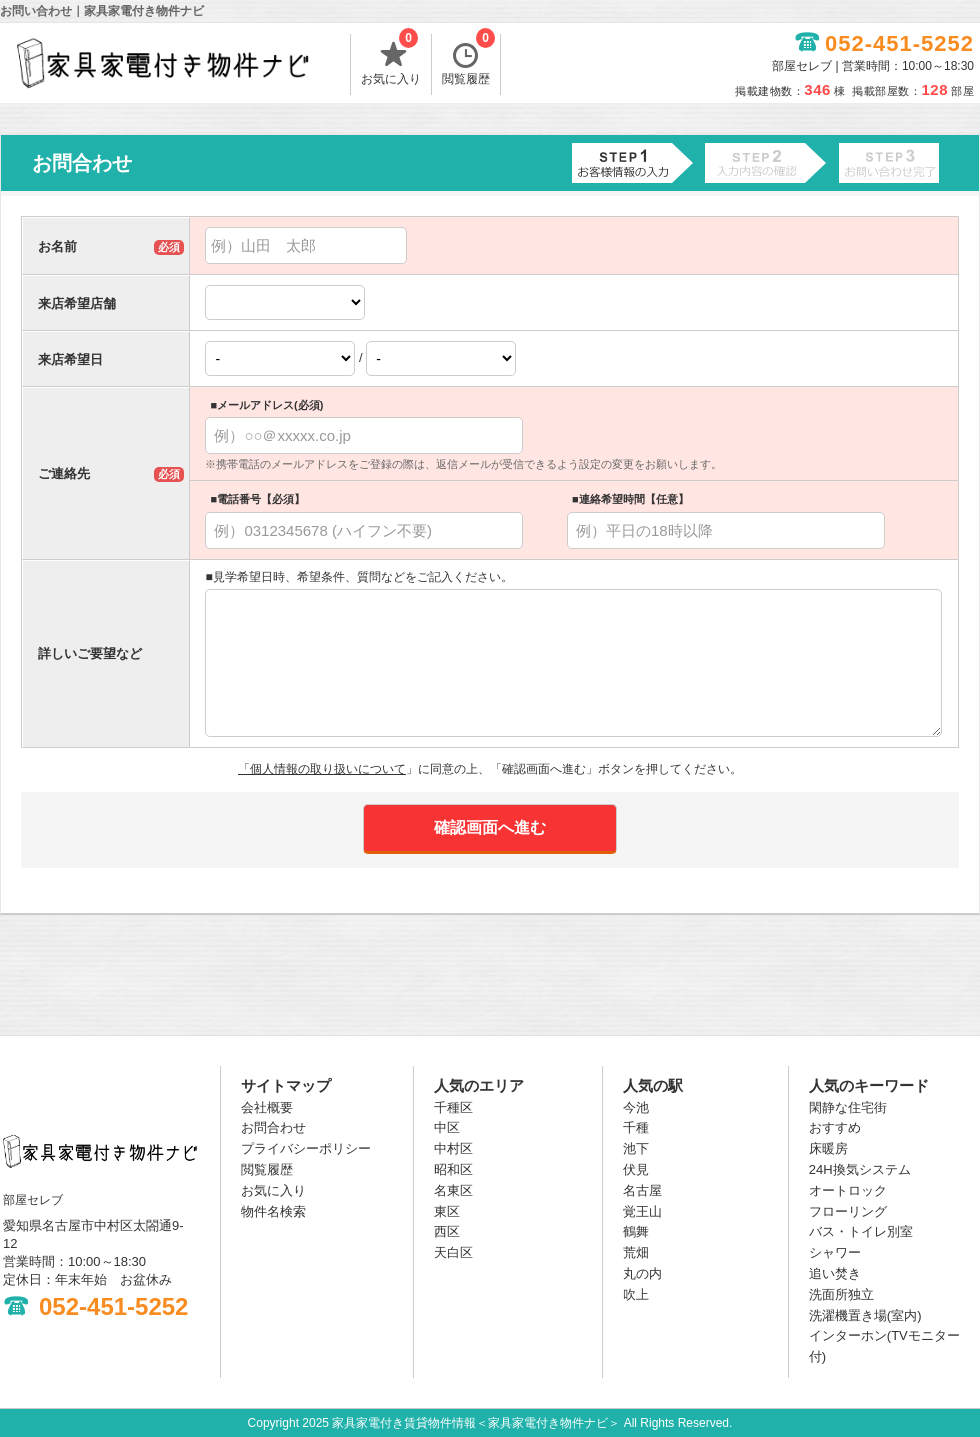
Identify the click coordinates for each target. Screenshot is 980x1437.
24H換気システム (860, 1169)
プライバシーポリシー (306, 1148)
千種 (636, 1127)
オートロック (848, 1190)
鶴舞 (636, 1231)
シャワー (835, 1252)
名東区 (453, 1190)
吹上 (636, 1294)
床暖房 (828, 1148)
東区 (447, 1211)
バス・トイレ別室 (861, 1231)
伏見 (636, 1169)
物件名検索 (273, 1211)
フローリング (848, 1211)
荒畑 (636, 1252)
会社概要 (267, 1107)
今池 (636, 1107)
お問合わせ (273, 1127)
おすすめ (835, 1127)
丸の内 (642, 1273)
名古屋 (642, 1190)
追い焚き (835, 1273)
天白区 (453, 1252)
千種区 (453, 1107)
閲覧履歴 (468, 60)
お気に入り (391, 60)
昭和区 (453, 1169)
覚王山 (642, 1211)
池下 (636, 1148)
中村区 (453, 1148)
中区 (447, 1127)
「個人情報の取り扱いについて (322, 769)
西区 (447, 1231)
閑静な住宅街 (848, 1107)
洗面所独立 (841, 1294)
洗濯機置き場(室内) (865, 1315)
